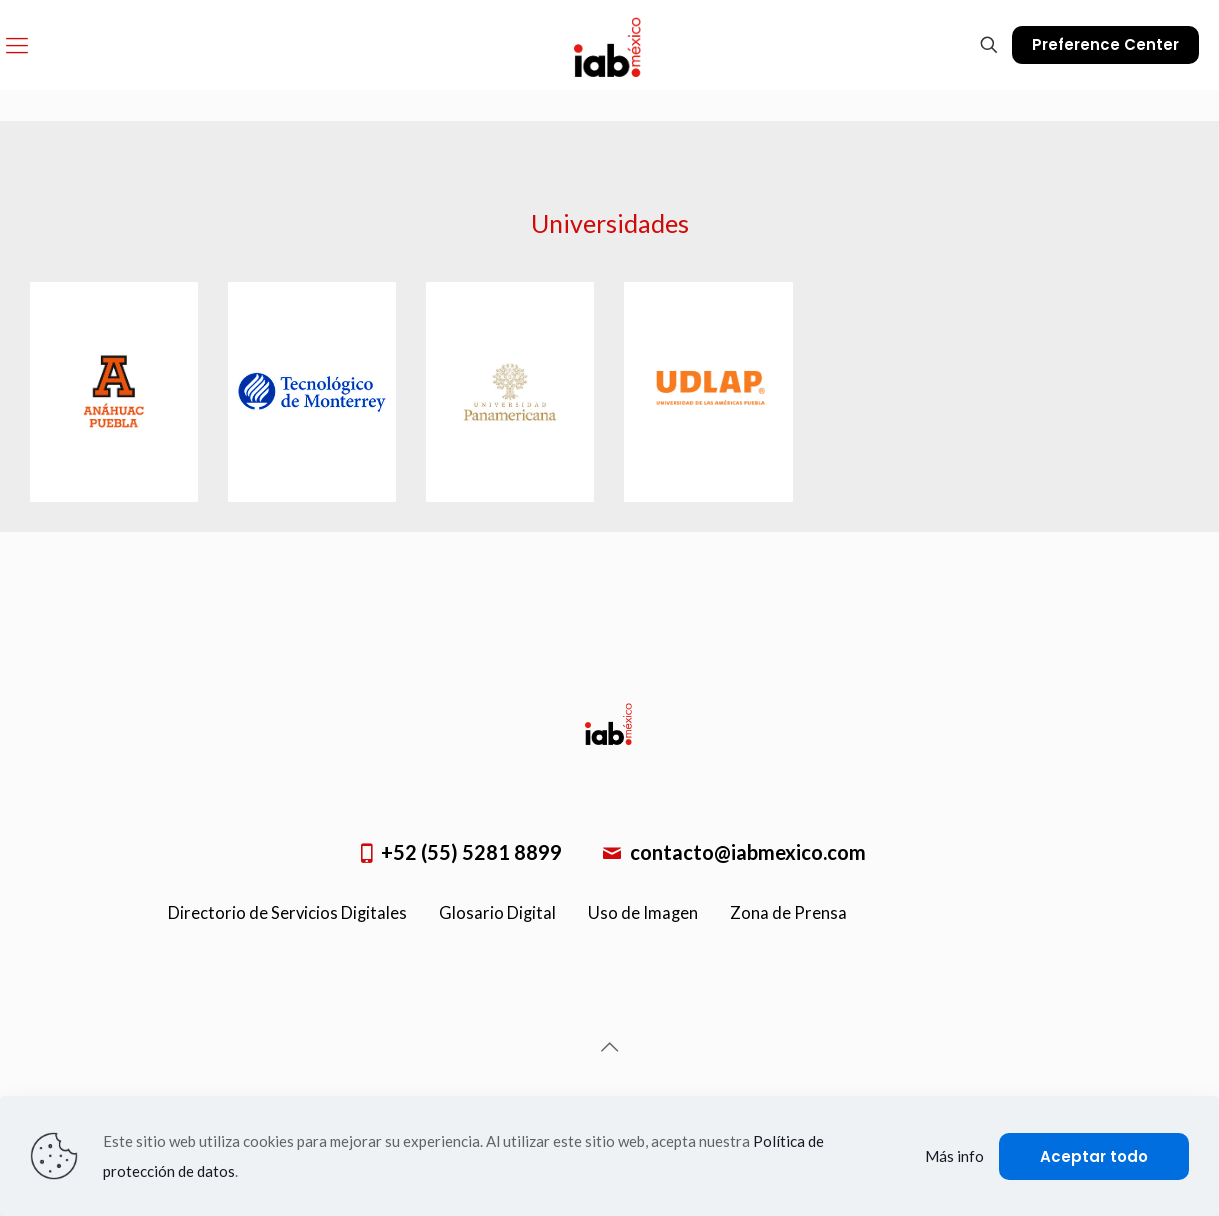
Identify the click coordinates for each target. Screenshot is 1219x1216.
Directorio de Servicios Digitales (287, 913)
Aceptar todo (1094, 1156)
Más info (954, 1156)
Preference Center (1105, 44)
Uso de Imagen (643, 913)
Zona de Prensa (788, 913)
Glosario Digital (497, 913)
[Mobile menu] (17, 45)
